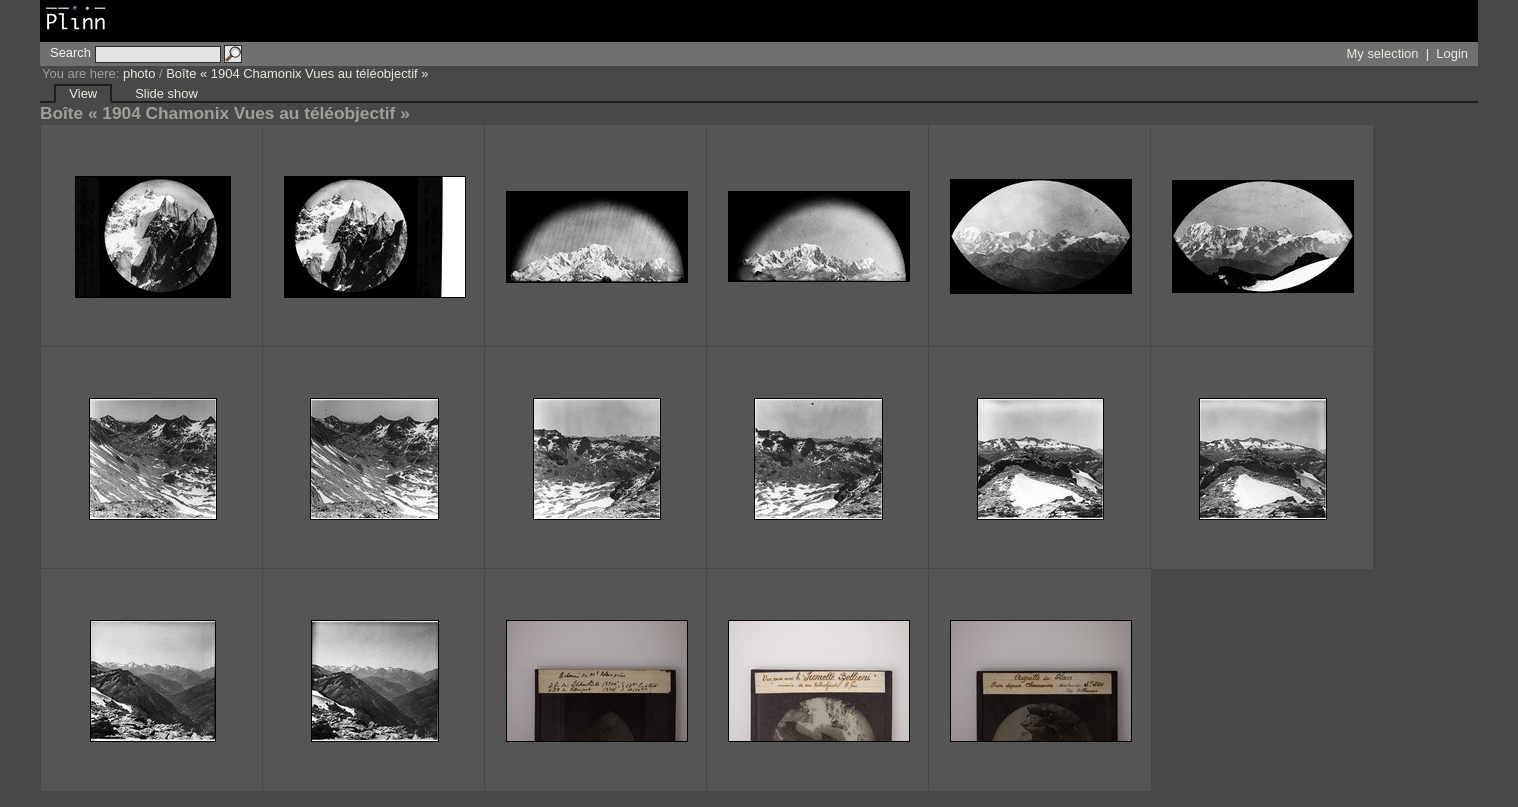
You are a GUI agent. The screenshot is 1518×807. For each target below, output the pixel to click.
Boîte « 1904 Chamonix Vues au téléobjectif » (297, 73)
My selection (1383, 53)
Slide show (166, 93)
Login (1452, 53)
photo (139, 73)
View (83, 93)
